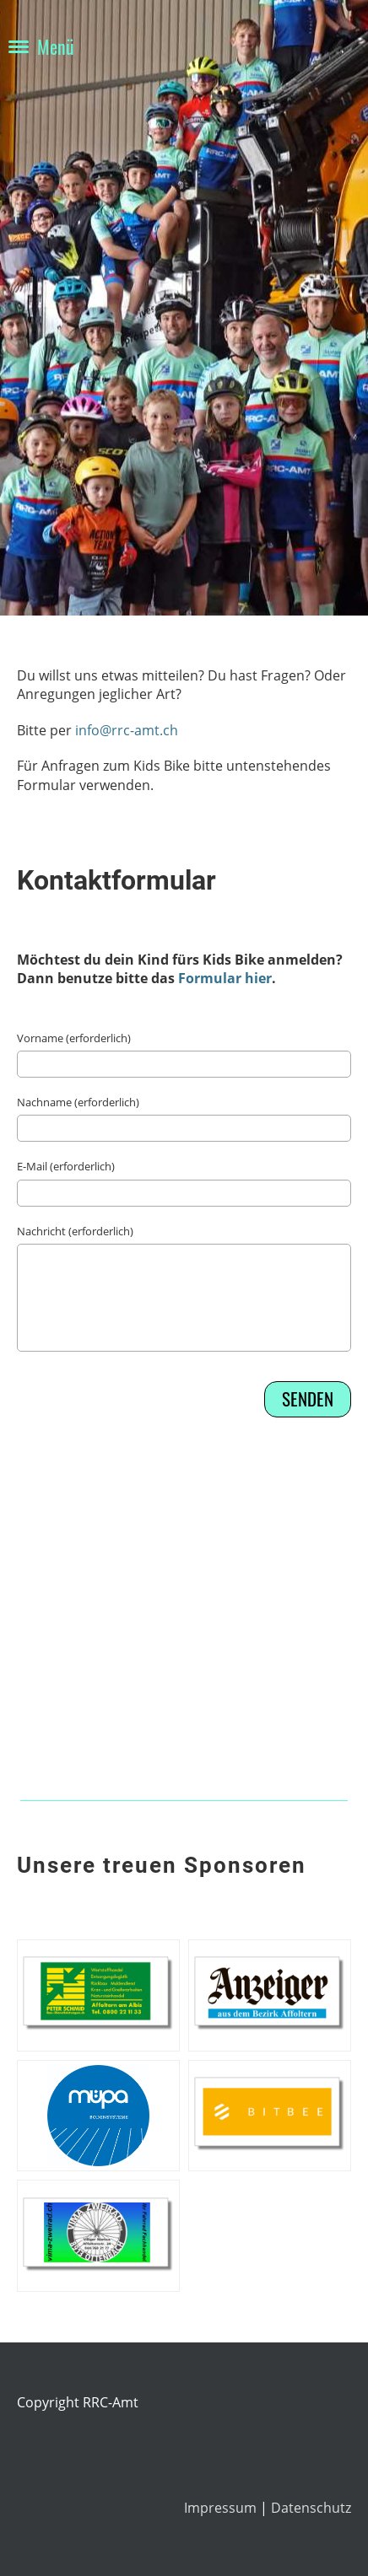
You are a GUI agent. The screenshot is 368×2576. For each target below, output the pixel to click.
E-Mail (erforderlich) (66, 1166)
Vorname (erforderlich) (74, 1038)
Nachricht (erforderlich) (75, 1231)
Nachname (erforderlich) (78, 1102)
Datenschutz (311, 2507)
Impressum (222, 2507)
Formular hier (225, 978)
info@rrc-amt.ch (126, 730)
